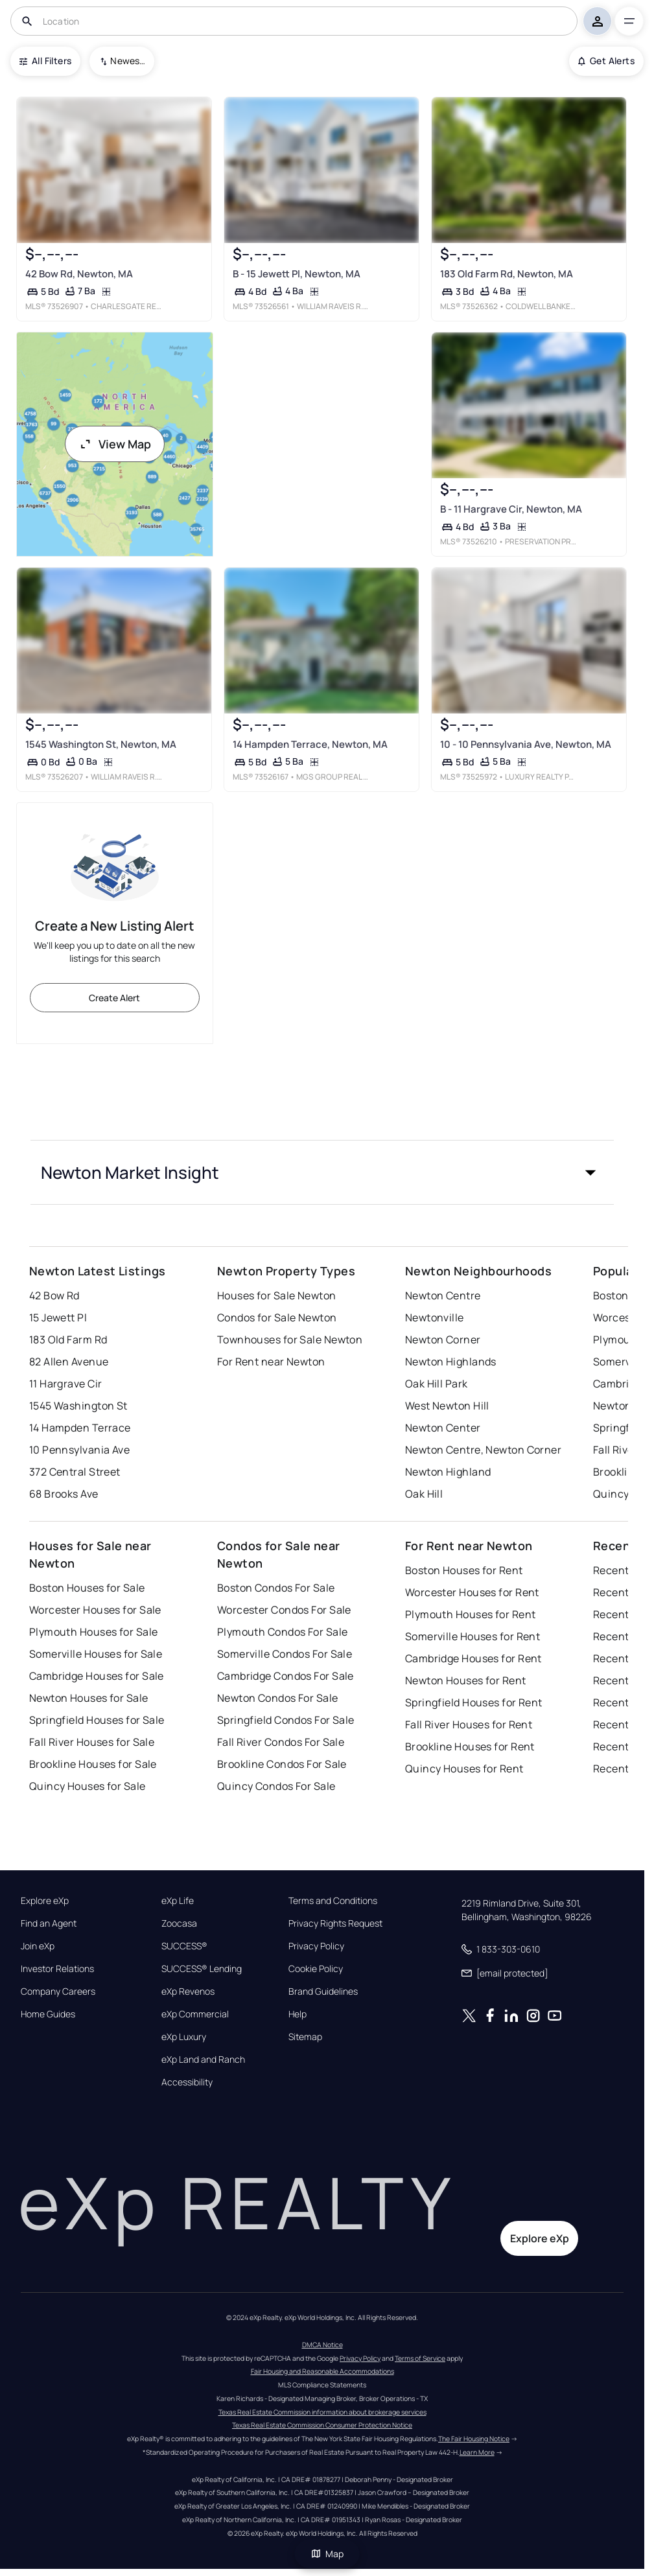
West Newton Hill (447, 1405)
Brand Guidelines (323, 1991)
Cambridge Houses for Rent (473, 1658)
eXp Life (177, 1900)
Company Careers (58, 1991)
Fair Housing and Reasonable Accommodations (322, 2371)
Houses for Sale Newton (276, 1295)
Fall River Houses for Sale (91, 1742)
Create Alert (114, 998)
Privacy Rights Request (335, 1923)
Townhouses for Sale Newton (289, 1339)
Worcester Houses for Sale (95, 1610)
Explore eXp (45, 1900)
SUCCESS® (184, 1946)
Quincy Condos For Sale (276, 1786)
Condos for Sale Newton (277, 1317)
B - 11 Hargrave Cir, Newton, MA (511, 509)
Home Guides (48, 2014)
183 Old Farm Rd (68, 1339)
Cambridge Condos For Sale (285, 1676)
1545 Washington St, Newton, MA (100, 744)
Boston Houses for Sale (87, 1588)
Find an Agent (48, 1923)
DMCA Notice (322, 2344)
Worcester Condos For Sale (284, 1610)
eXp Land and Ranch (203, 2059)
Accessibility (187, 2082)
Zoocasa (179, 1923)
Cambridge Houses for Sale (96, 1676)
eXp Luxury (183, 2036)
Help (297, 2014)
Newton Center (443, 1428)
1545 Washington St (78, 1405)
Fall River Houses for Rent (468, 1724)
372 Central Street (75, 1472)
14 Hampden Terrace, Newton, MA (310, 744)
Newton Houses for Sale (88, 1698)
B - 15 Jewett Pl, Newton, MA (296, 274)
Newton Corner (443, 1339)
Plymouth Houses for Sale (93, 1632)
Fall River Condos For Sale (280, 1742)
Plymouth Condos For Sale (282, 1632)
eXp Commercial (195, 2014)
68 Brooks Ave (64, 1494)
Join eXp (37, 1946)
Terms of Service (420, 2358)
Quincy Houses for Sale (87, 1786)
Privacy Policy (316, 1946)
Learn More (477, 2452)
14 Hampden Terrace (80, 1428)
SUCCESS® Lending (201, 1968)
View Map (114, 444)
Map (327, 2553)
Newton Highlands (450, 1361)
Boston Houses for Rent (464, 1570)
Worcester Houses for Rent (472, 1592)
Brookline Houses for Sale (93, 1764)
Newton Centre (443, 1295)
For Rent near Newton (271, 1361)
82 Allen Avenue (69, 1361)
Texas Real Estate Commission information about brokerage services (322, 2412)
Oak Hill (424, 1494)
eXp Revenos (188, 1991)
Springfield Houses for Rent (474, 1702)
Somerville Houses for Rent (472, 1636)
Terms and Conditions (332, 1900)
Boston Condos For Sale (276, 1588)
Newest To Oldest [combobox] (127, 60)
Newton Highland (448, 1472)
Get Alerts (606, 60)
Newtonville (434, 1317)
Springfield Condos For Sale (286, 1720)
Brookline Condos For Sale (282, 1764)
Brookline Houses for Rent (470, 1746)
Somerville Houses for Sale (95, 1654)
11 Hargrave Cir (65, 1383)
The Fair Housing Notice (473, 2438)
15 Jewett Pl (58, 1317)
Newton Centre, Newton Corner (483, 1450)
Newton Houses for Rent (465, 1680)
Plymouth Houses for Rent (470, 1614)
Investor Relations (57, 1968)
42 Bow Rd (54, 1295)
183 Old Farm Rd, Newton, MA (506, 274)
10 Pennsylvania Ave (79, 1450)
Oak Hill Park (436, 1383)
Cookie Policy (315, 1968)
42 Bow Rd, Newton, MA (79, 274)
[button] (322, 1172)
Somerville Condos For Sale (284, 1654)
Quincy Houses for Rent (464, 1768)
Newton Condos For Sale (277, 1698)
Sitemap (305, 2036)
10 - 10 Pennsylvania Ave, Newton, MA (525, 744)
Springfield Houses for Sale (97, 1720)
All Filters (45, 60)
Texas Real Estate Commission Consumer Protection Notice (322, 2425)
